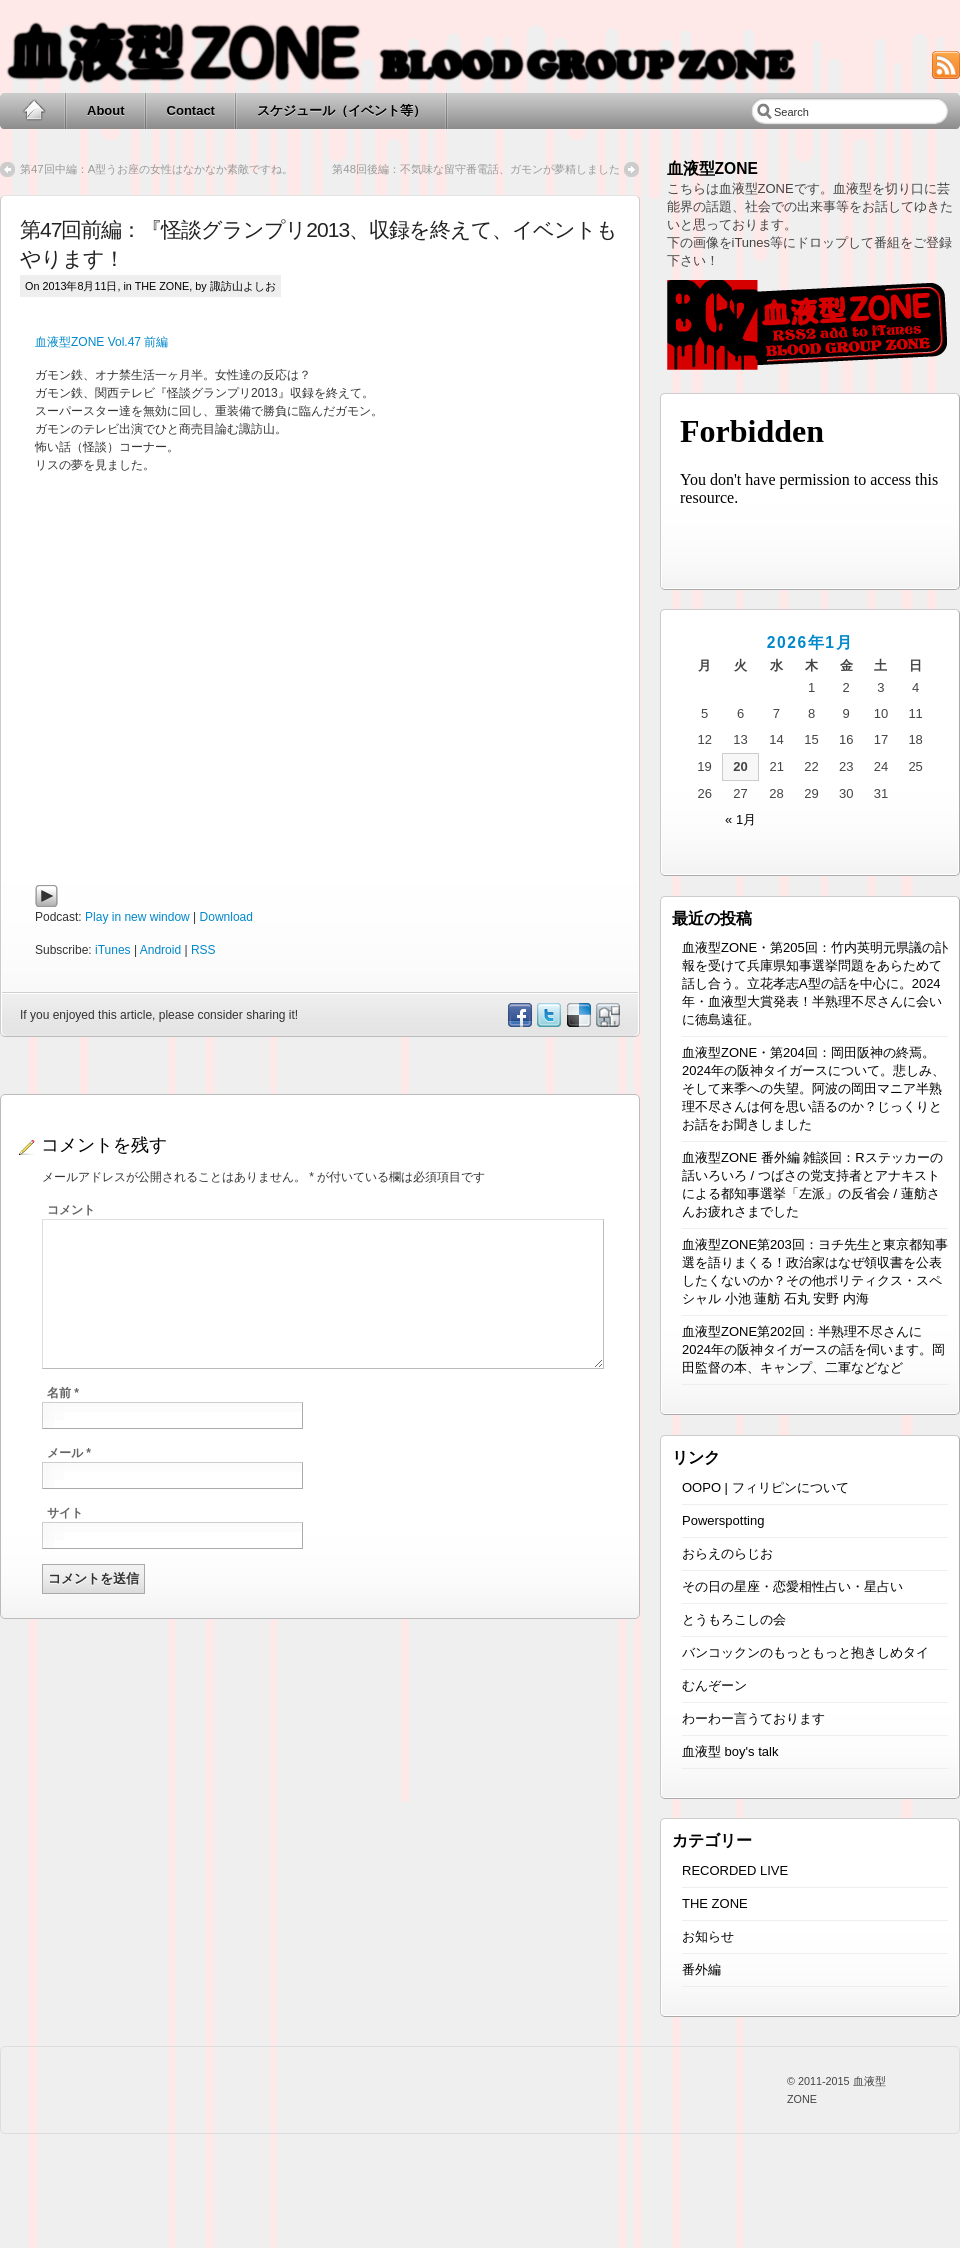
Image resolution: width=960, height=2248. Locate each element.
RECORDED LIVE (735, 1870)
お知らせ (708, 1936)
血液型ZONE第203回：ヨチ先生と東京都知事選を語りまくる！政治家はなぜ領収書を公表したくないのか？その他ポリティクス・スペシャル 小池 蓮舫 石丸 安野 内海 (815, 1271)
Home (33, 111)
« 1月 (740, 819)
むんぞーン (714, 1685)
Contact (191, 110)
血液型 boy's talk (730, 1751)
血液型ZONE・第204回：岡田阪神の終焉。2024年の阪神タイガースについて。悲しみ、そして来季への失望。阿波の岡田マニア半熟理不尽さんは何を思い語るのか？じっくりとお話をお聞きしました (813, 1088)
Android (160, 950)
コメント (71, 1210)
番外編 (701, 1969)
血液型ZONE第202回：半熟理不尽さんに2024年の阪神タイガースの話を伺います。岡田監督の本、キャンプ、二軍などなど (813, 1349)
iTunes (113, 950)
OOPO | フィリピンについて (765, 1487)
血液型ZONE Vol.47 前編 (101, 342)
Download (226, 917)
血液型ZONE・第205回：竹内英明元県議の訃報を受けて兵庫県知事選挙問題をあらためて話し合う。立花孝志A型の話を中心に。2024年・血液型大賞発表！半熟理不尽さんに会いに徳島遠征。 (815, 983)
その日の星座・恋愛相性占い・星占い (792, 1586)
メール (69, 1453)
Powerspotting (723, 1520)
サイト (65, 1513)
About (106, 110)
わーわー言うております (753, 1718)
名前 (63, 1393)
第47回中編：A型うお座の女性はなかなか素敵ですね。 (156, 169)
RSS (203, 950)
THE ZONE (162, 286)
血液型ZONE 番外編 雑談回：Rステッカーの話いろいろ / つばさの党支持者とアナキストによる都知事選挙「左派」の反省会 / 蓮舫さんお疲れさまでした (812, 1184)
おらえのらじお (727, 1553)
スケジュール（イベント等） (341, 110)
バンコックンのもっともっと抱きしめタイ (805, 1652)
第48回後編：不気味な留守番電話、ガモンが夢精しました (476, 169)
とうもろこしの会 (734, 1619)
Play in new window (137, 917)
